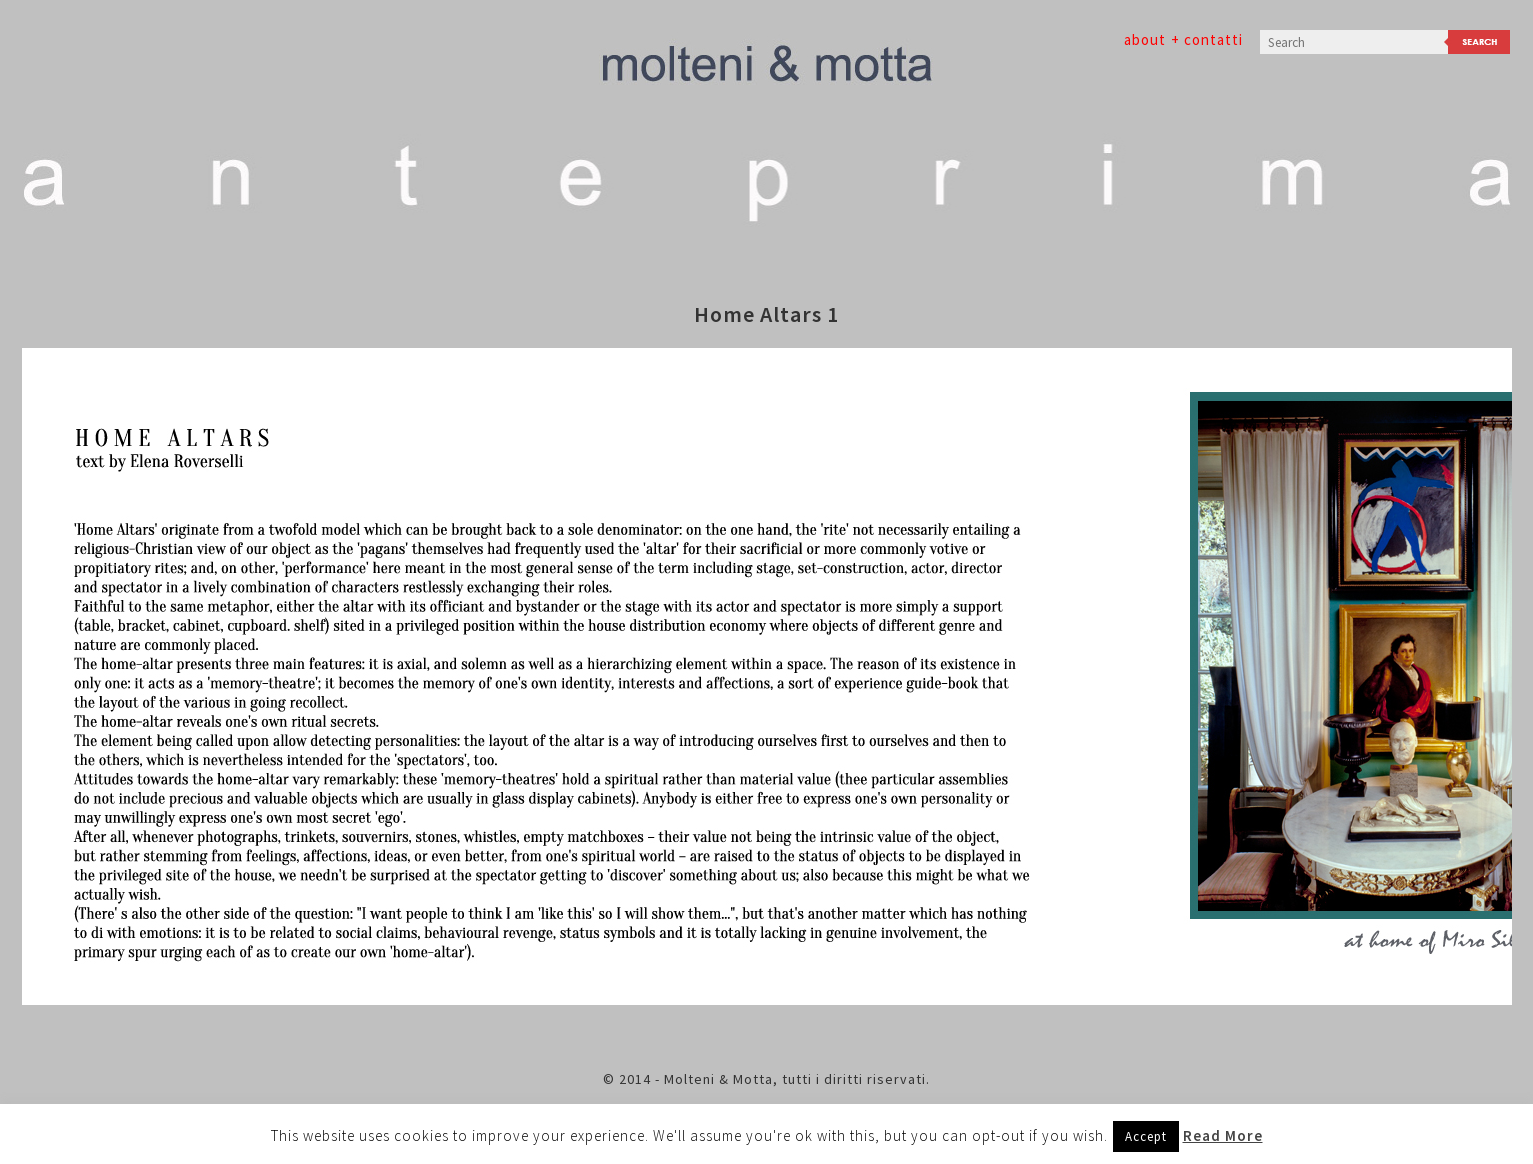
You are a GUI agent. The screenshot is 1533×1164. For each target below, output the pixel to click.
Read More (1223, 1135)
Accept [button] (1146, 1136)
